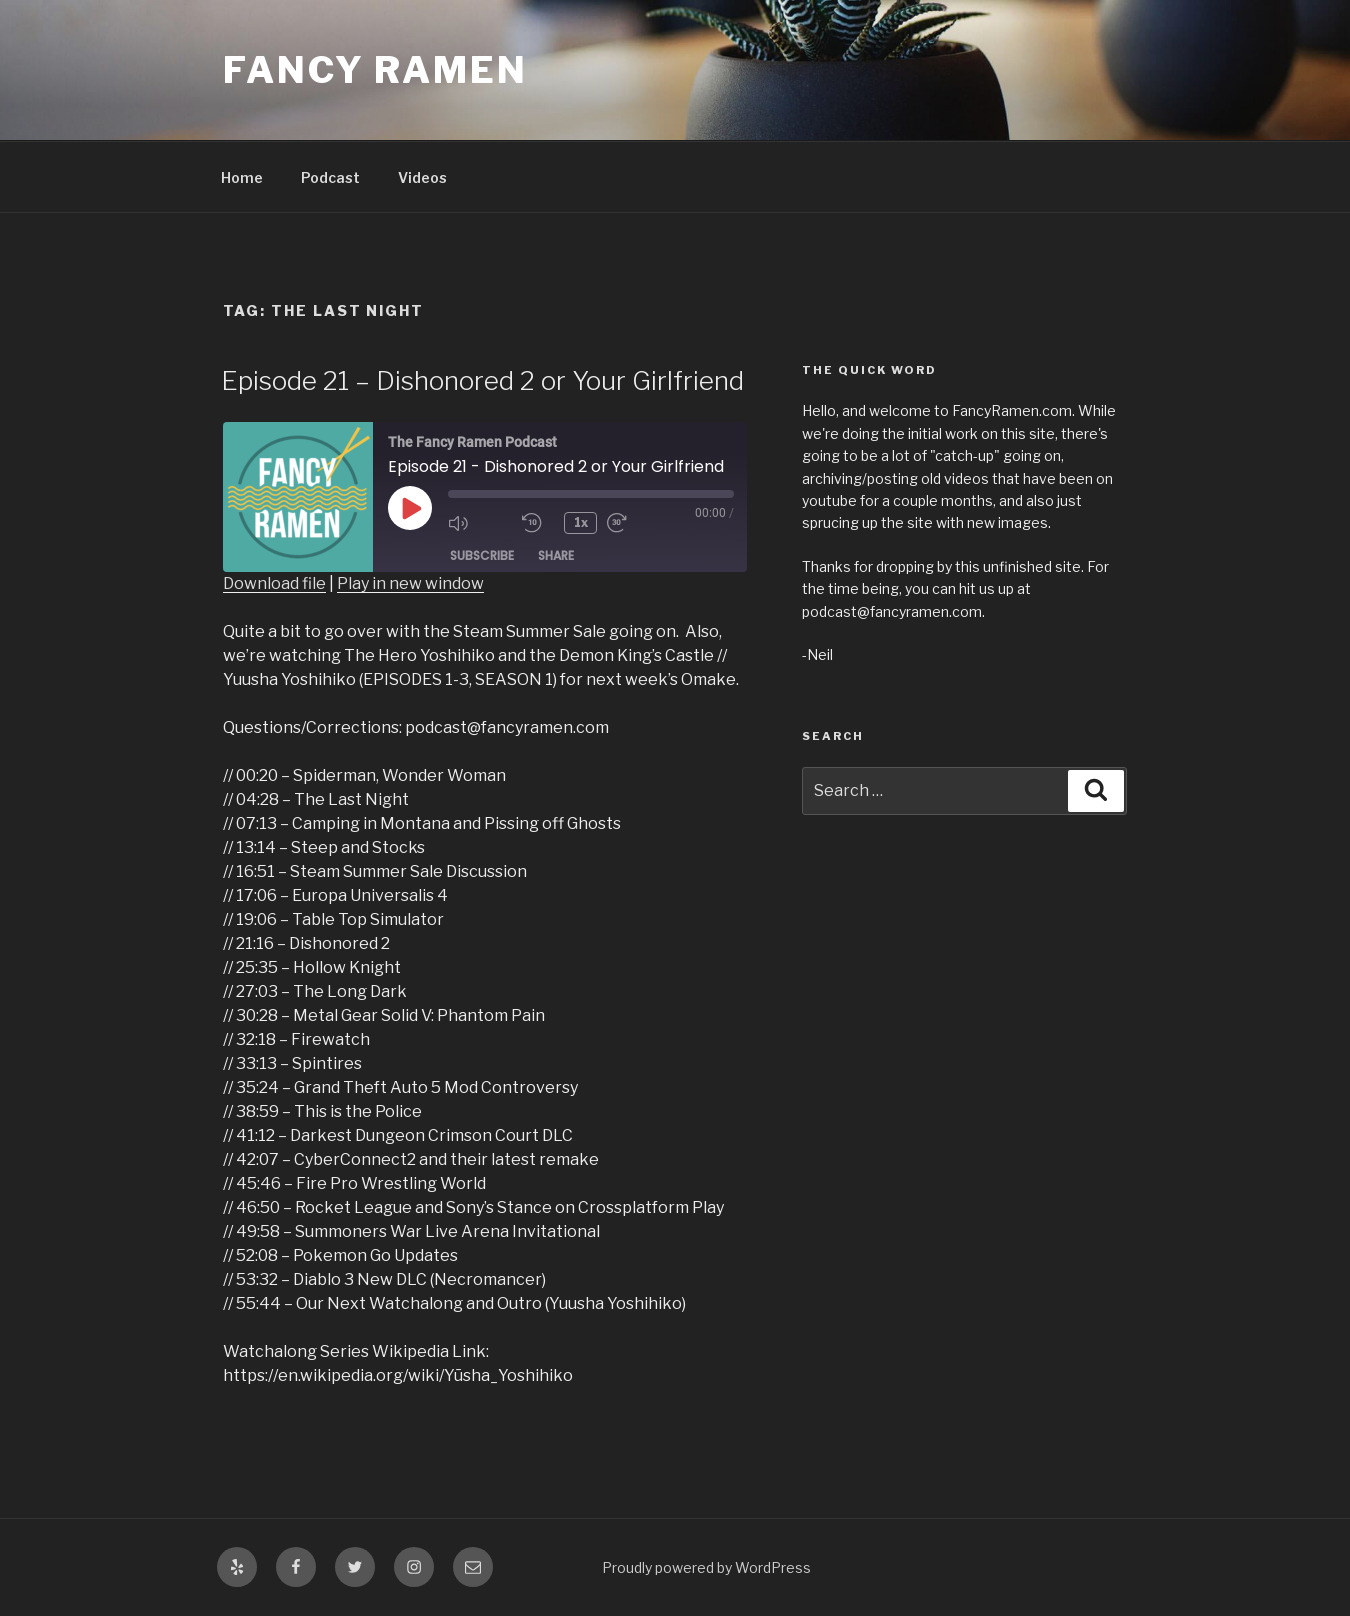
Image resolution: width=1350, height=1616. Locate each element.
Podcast (330, 177)
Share (556, 555)
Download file (274, 583)
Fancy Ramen (375, 70)
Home (242, 177)
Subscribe (482, 555)
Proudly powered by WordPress (706, 1567)
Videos (422, 177)
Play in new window (410, 583)
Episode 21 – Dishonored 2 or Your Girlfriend (482, 380)
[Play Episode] (410, 508)
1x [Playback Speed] (581, 522)
